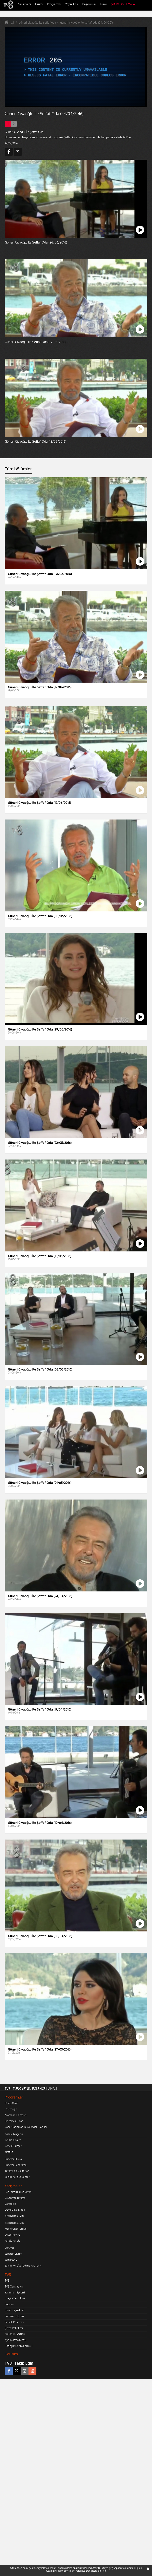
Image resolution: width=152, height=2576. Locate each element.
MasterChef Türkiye (16, 2228)
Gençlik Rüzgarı (13, 2145)
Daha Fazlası (11, 2353)
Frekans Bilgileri (14, 2316)
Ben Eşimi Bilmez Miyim (18, 2191)
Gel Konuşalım (13, 2139)
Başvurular (89, 4)
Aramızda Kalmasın (15, 2115)
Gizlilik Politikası (14, 2322)
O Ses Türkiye (12, 2234)
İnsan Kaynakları (14, 2310)
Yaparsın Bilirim (13, 2253)
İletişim (9, 2304)
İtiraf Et (9, 2151)
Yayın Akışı (71, 4)
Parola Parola (12, 2240)
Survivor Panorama (16, 2164)
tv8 (13, 22)
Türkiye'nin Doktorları (17, 2170)
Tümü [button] (103, 4)
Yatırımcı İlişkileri (15, 2292)
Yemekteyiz (11, 2259)
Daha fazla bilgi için (96, 2570)
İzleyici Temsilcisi (15, 2298)
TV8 (7, 2280)
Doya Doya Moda (15, 2209)
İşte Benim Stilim (14, 2215)
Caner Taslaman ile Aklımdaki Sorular (26, 2126)
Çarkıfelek (10, 2203)
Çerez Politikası (14, 2328)
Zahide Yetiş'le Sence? (17, 2176)
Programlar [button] (54, 4)
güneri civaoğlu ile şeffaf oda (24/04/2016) (87, 22)
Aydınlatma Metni (15, 2340)
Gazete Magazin (14, 2134)
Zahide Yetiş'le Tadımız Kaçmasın (23, 2265)
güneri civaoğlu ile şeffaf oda (37, 22)
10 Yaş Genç (11, 2103)
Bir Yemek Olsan (14, 2120)
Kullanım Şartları (15, 2334)
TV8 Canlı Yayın (123, 4)
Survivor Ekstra (13, 2159)
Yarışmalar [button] (24, 4)
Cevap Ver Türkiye (15, 2197)
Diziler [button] (39, 4)
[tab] (18, 470)
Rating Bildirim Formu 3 (19, 2346)
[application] (75, 66)
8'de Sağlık (11, 2109)
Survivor (9, 2247)
